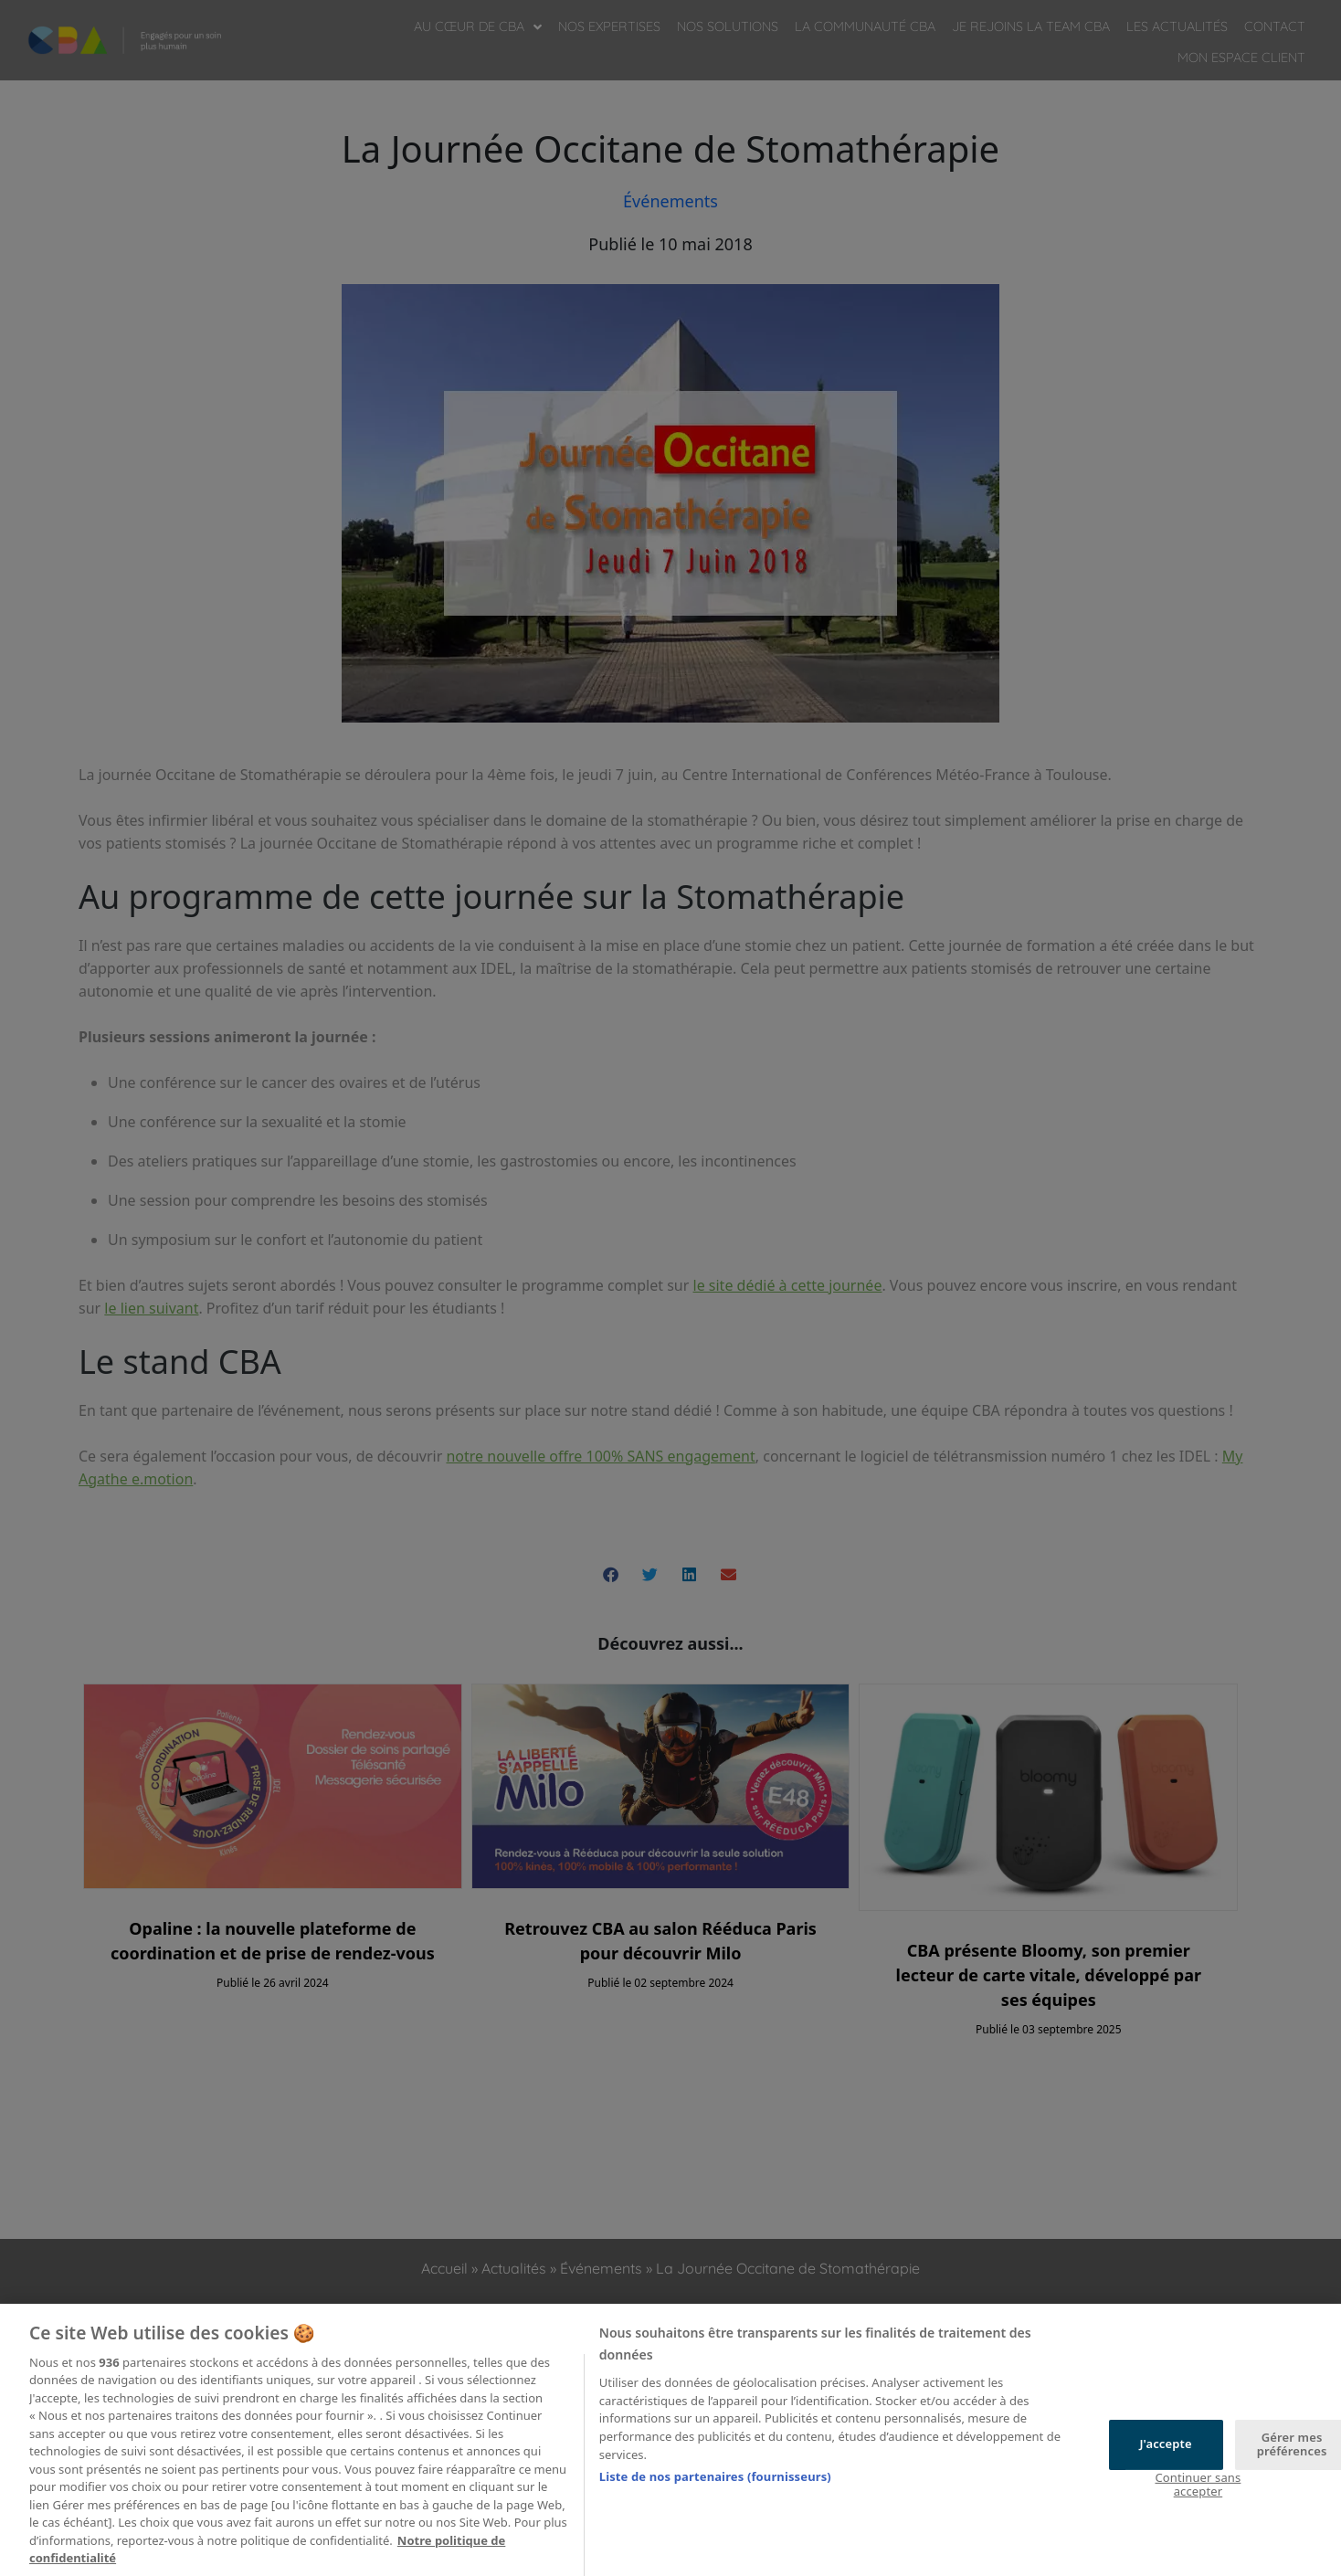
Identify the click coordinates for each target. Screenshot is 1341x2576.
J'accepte (1165, 2466)
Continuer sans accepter (1198, 2506)
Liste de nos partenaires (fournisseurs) (715, 2499)
